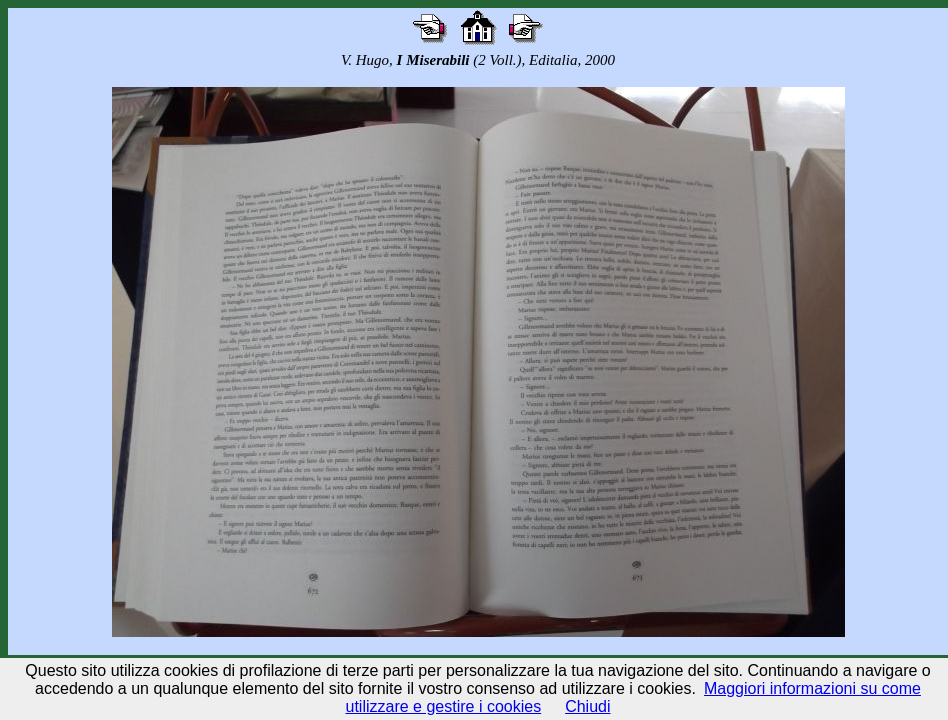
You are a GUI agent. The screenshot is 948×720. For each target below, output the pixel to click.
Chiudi (587, 706)
